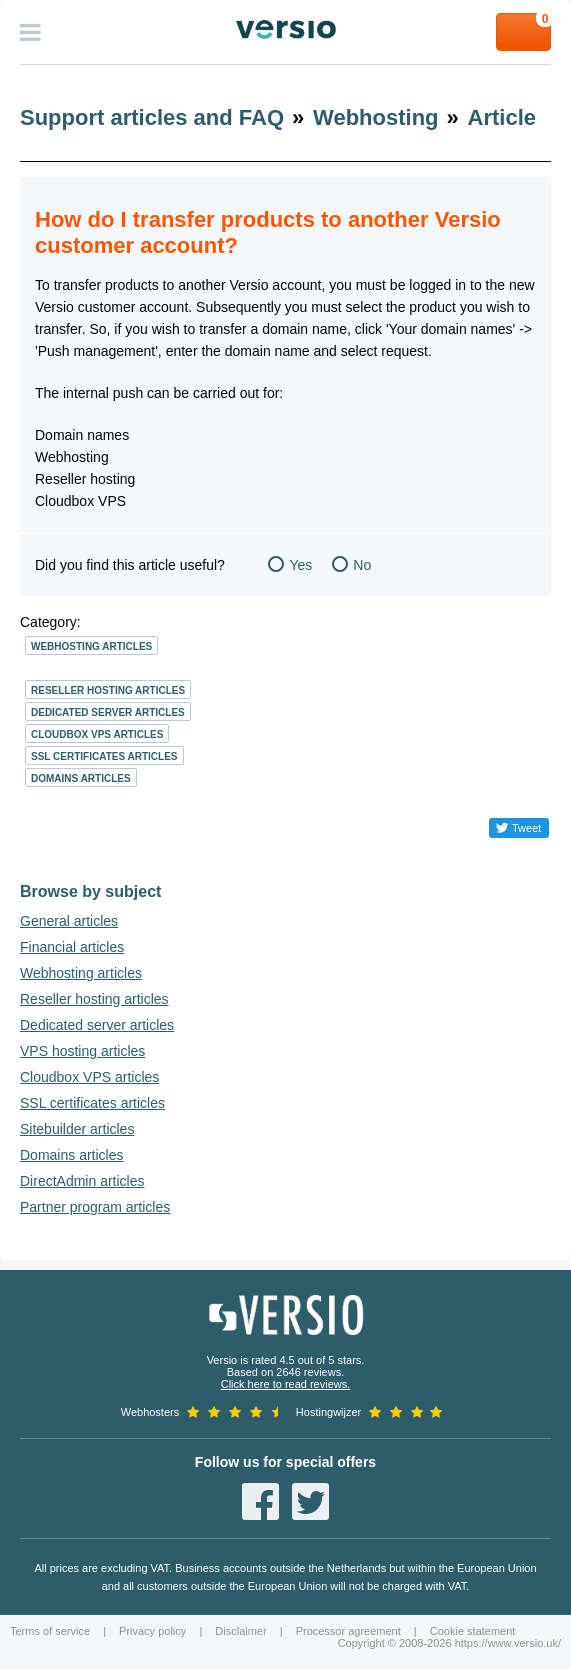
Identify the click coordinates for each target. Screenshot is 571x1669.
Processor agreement (348, 1631)
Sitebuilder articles (77, 1129)
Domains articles (81, 778)
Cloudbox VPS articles (97, 734)
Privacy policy (152, 1631)
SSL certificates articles (104, 756)
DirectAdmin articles (82, 1181)
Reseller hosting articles (108, 690)
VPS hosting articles (82, 1051)
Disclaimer (240, 1631)
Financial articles (72, 947)
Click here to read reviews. (286, 1384)
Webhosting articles (91, 646)
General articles (69, 921)
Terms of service (50, 1631)
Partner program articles (95, 1207)
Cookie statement (473, 1631)
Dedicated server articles (108, 712)
